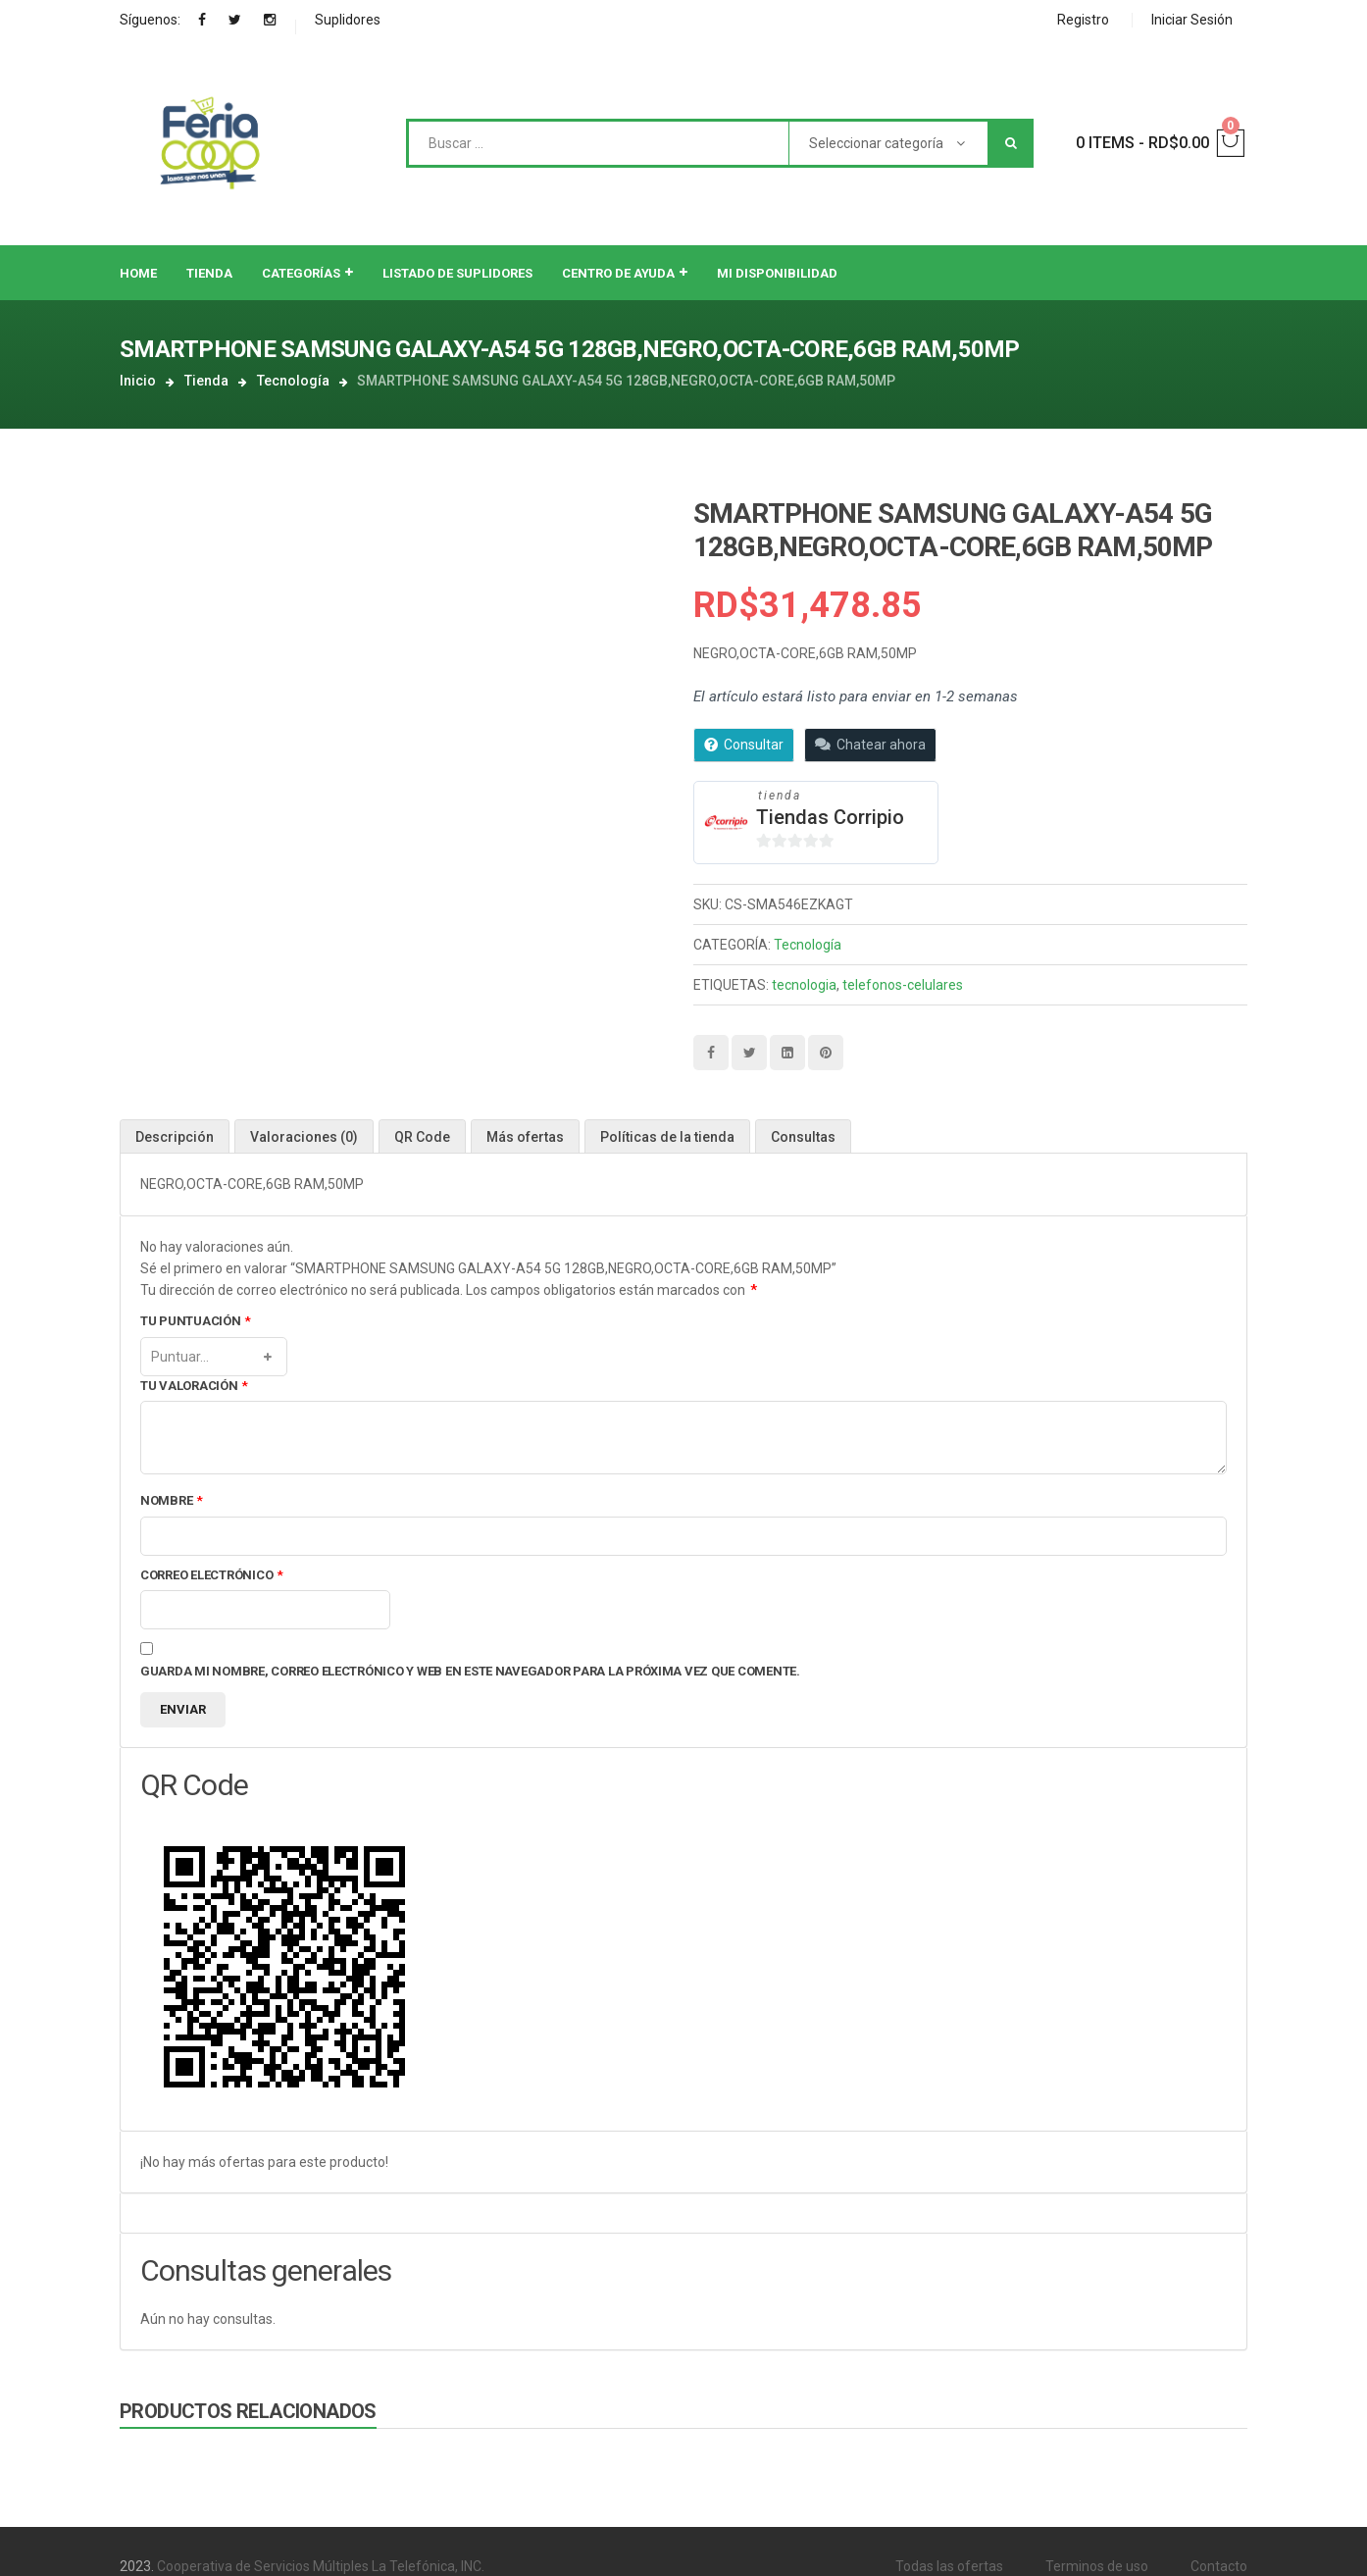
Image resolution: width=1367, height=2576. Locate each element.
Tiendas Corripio (830, 817)
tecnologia (804, 985)
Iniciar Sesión (1192, 19)
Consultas (803, 1137)
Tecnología (293, 380)
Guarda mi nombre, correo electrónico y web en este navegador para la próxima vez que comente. (470, 1671)
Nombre (171, 1501)
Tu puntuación (195, 1322)
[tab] (174, 1136)
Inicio (138, 380)
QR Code (422, 1137)
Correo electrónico (211, 1576)
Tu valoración (194, 1386)
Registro (1083, 19)
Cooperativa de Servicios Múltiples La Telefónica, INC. (320, 2566)
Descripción (174, 1137)
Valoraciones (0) (304, 1137)
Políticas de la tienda (667, 1137)
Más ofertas (525, 1137)
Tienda (206, 380)
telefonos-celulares (902, 985)
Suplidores (347, 19)
